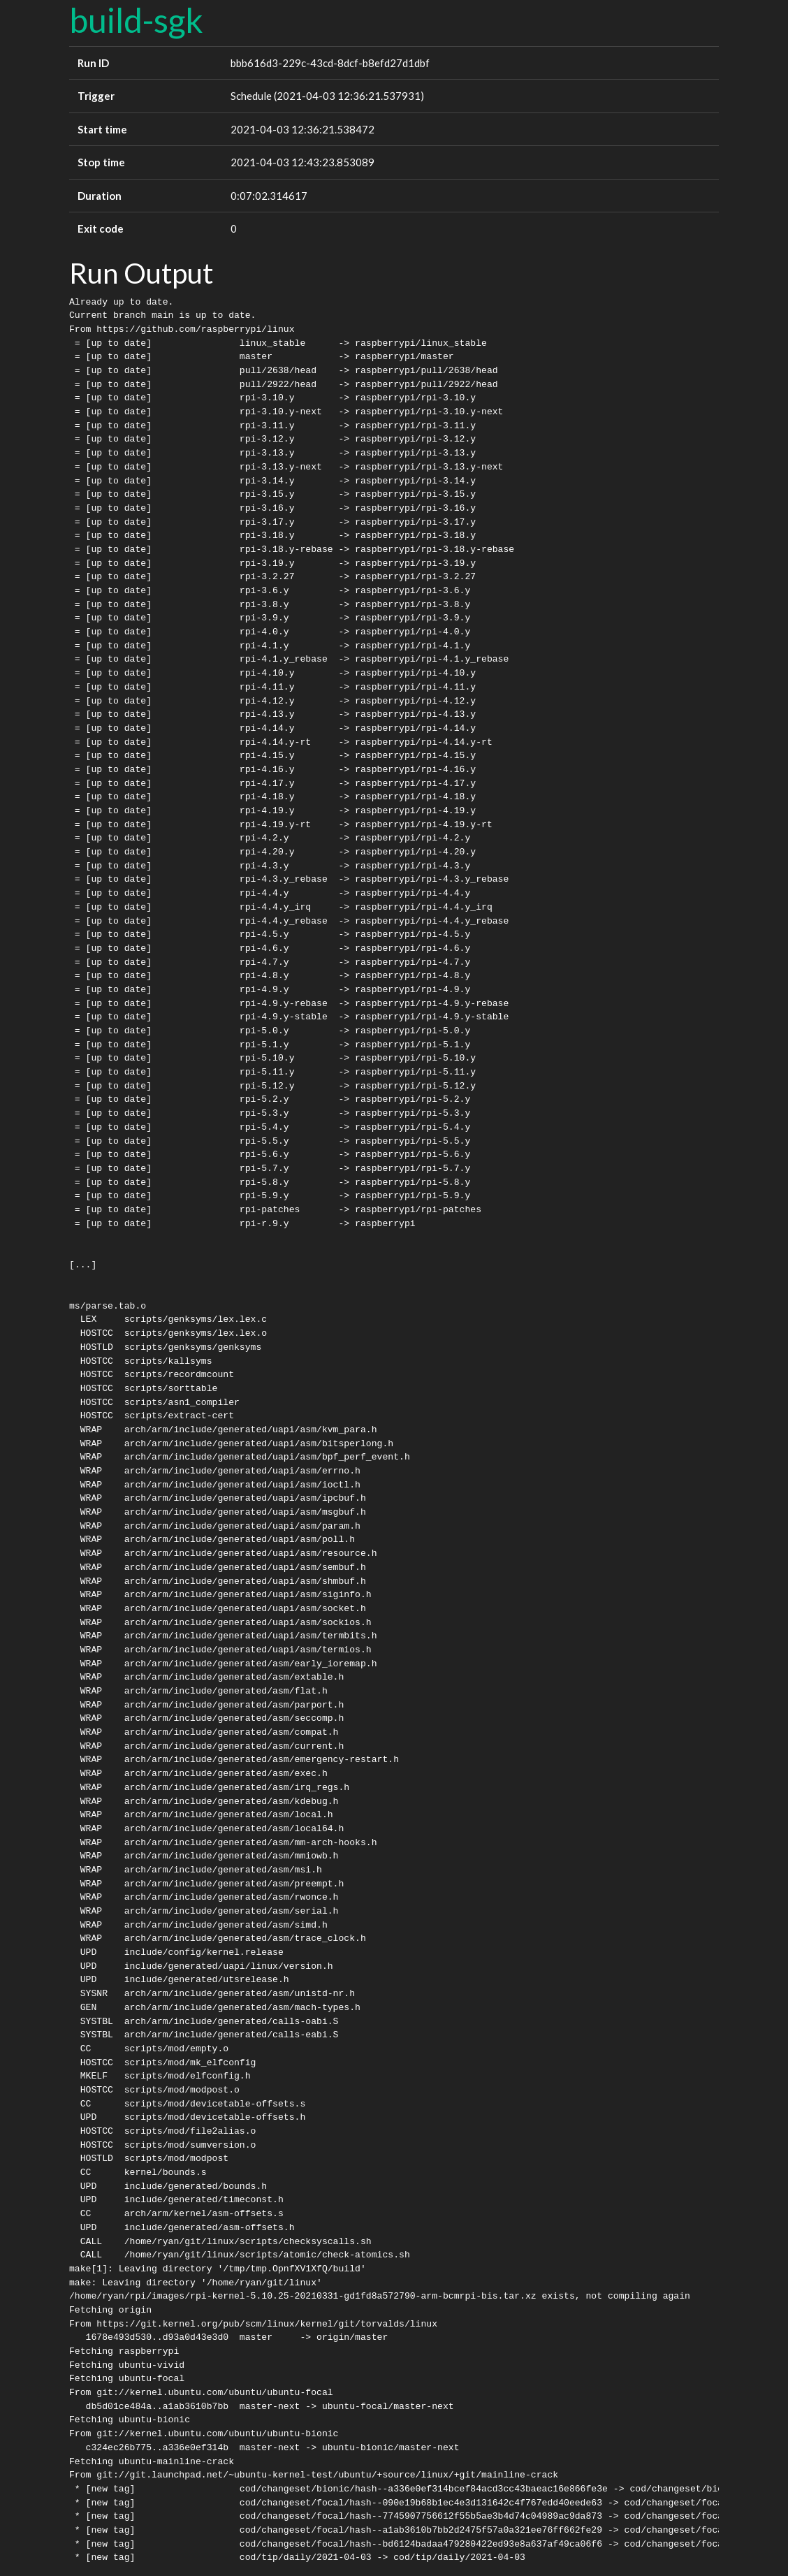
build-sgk (136, 20)
